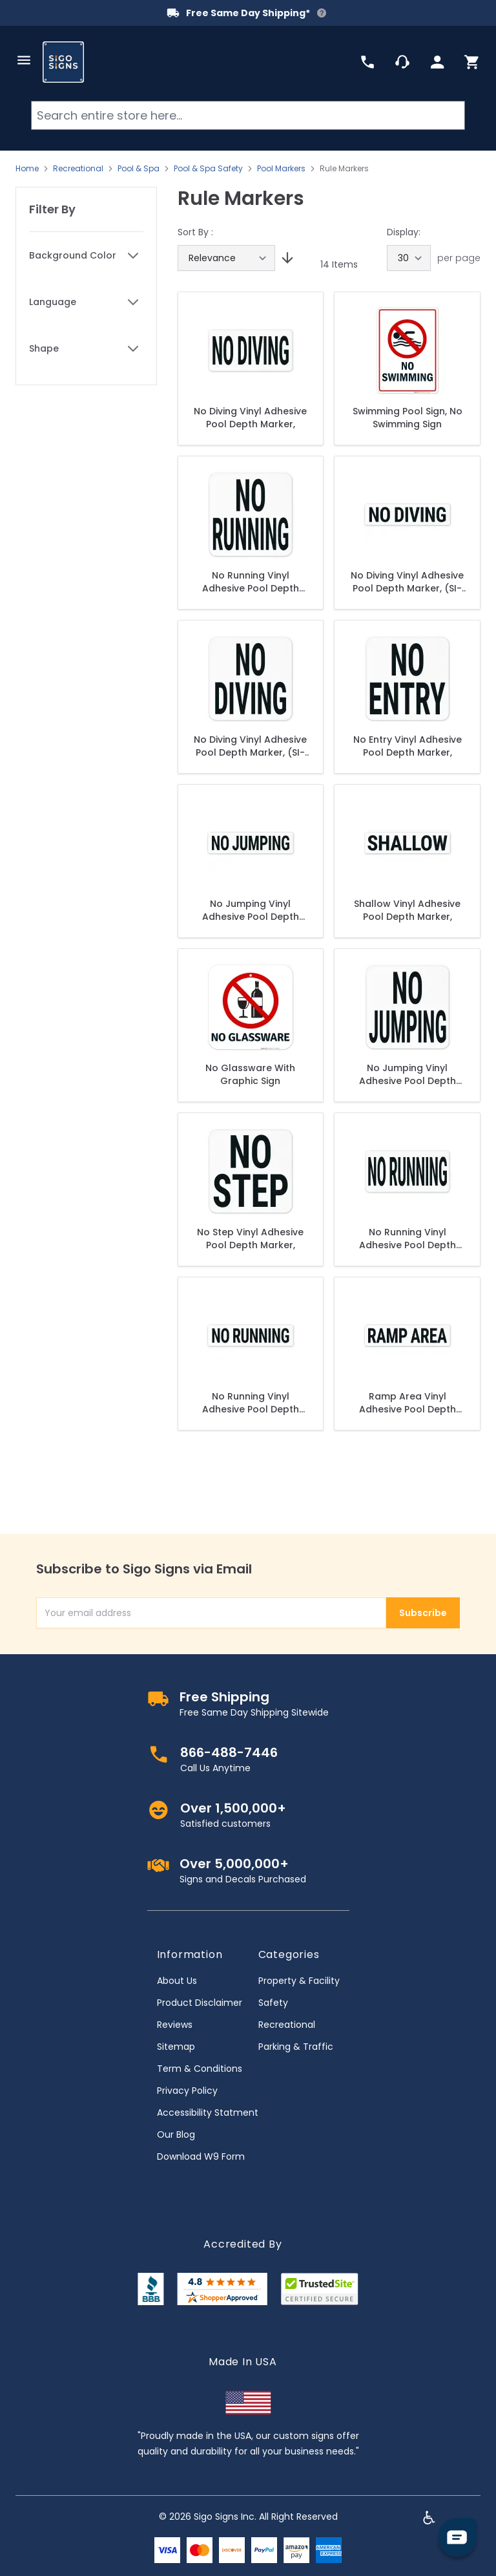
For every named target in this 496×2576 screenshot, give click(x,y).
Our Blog (176, 2134)
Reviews (174, 2024)
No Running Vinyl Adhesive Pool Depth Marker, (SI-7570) (407, 1238)
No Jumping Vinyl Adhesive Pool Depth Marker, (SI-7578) (250, 910)
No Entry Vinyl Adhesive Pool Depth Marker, (407, 746)
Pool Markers (281, 169)
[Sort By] (226, 258)
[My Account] (437, 62)
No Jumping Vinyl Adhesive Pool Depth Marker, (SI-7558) (407, 1074)
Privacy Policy (187, 2090)
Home (27, 169)
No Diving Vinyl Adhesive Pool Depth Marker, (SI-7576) (407, 582)
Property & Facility (299, 1980)
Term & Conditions (199, 2068)
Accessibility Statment (207, 2112)
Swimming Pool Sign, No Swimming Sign (407, 418)
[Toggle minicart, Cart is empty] (472, 62)
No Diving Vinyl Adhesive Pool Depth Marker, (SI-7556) (250, 746)
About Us (177, 1980)
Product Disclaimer (199, 2002)
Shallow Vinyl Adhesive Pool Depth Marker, (407, 910)
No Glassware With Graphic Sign (250, 1074)
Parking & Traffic (295, 2046)
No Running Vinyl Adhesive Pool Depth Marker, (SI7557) (250, 582)
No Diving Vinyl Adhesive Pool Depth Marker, (250, 418)
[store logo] (63, 62)
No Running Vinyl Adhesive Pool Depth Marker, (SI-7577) (250, 1403)
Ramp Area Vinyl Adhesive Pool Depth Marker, (407, 1403)
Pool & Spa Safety (208, 169)
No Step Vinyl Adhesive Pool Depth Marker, (250, 1238)
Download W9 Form (201, 2156)
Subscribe (423, 1612)
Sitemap (176, 2046)
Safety (273, 2002)
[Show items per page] (409, 258)
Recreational (78, 169)
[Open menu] (24, 60)
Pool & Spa (139, 169)
